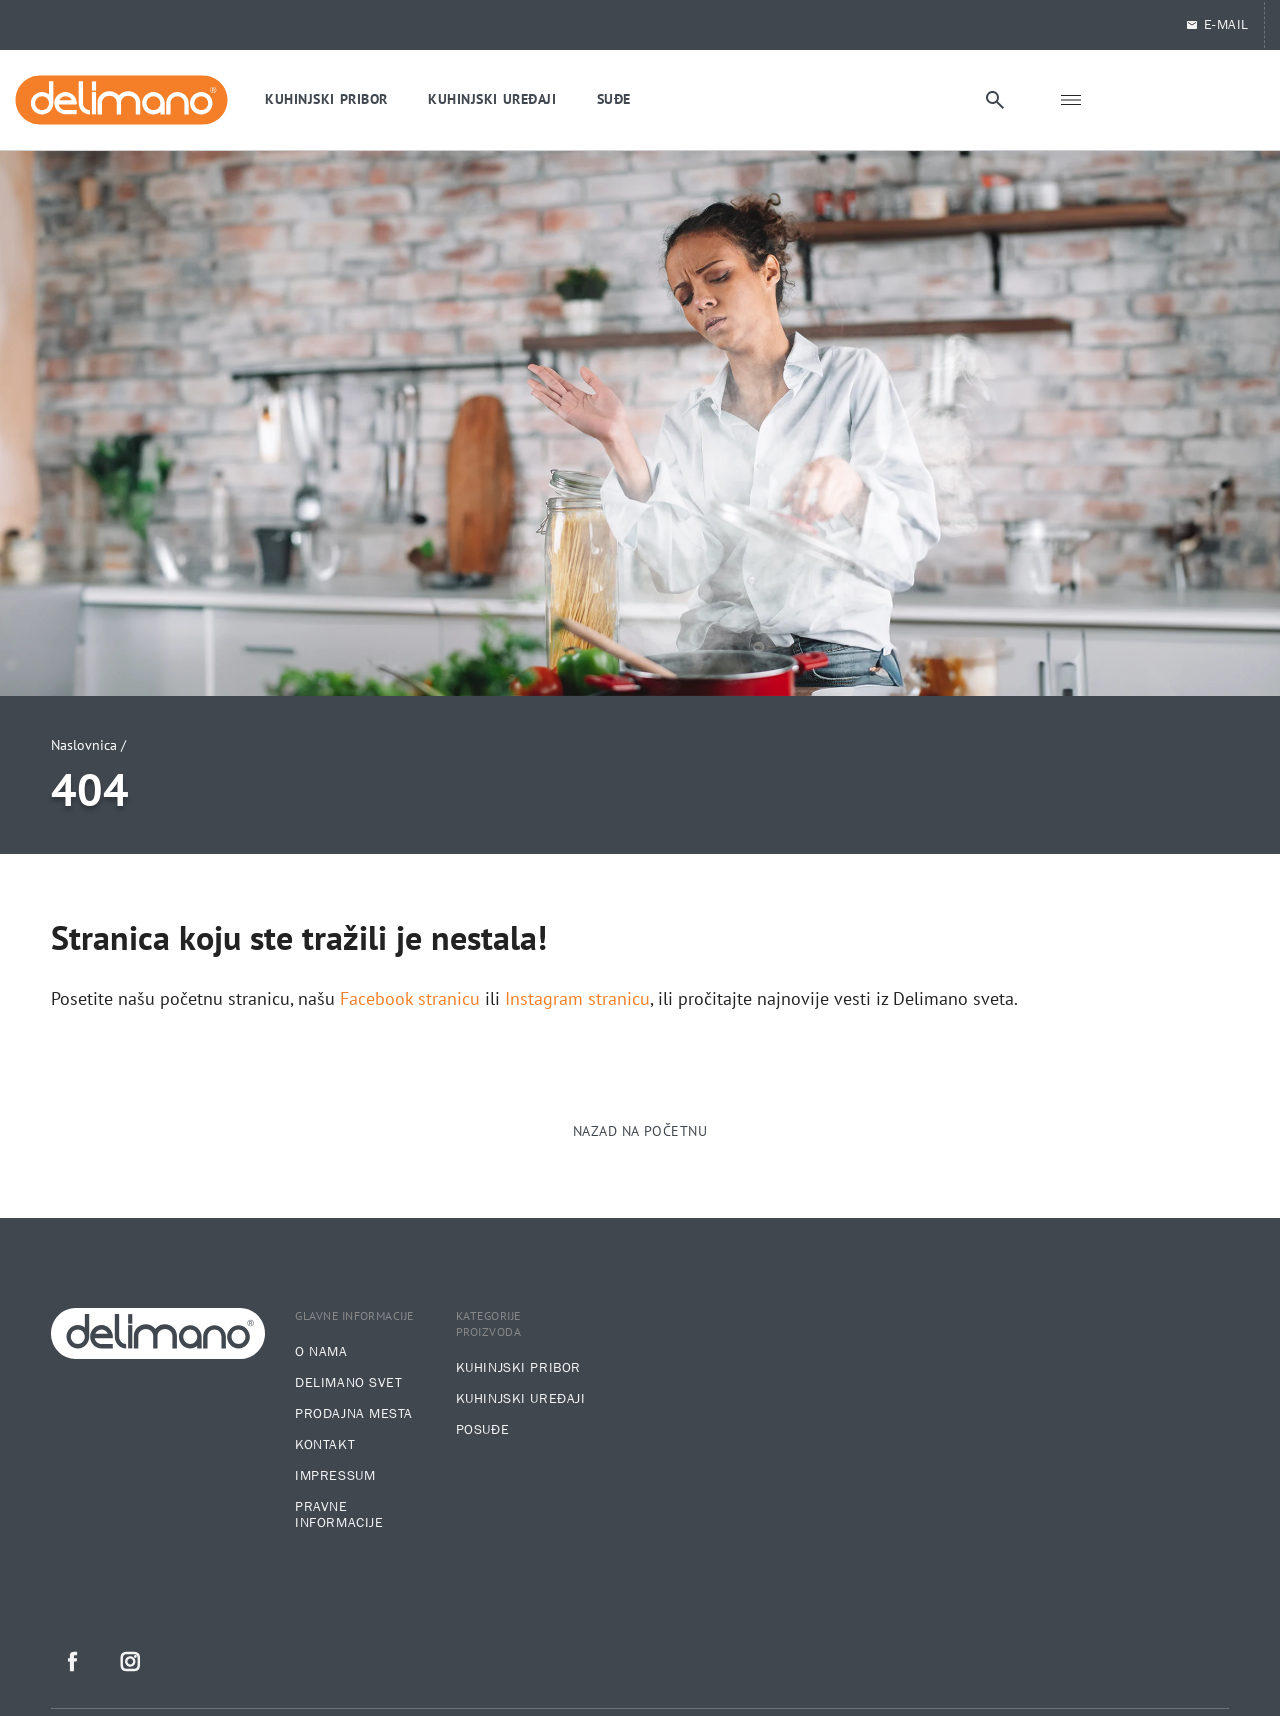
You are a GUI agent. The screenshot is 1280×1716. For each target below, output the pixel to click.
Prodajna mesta (354, 1414)
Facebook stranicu (410, 999)
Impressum (335, 1476)
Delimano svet (348, 1383)
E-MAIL (1217, 25)
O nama (321, 1352)
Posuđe (482, 1430)
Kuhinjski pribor (518, 1368)
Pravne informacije (339, 1515)
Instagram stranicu (577, 999)
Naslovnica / (88, 745)
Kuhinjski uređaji (521, 1399)
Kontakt (325, 1445)
